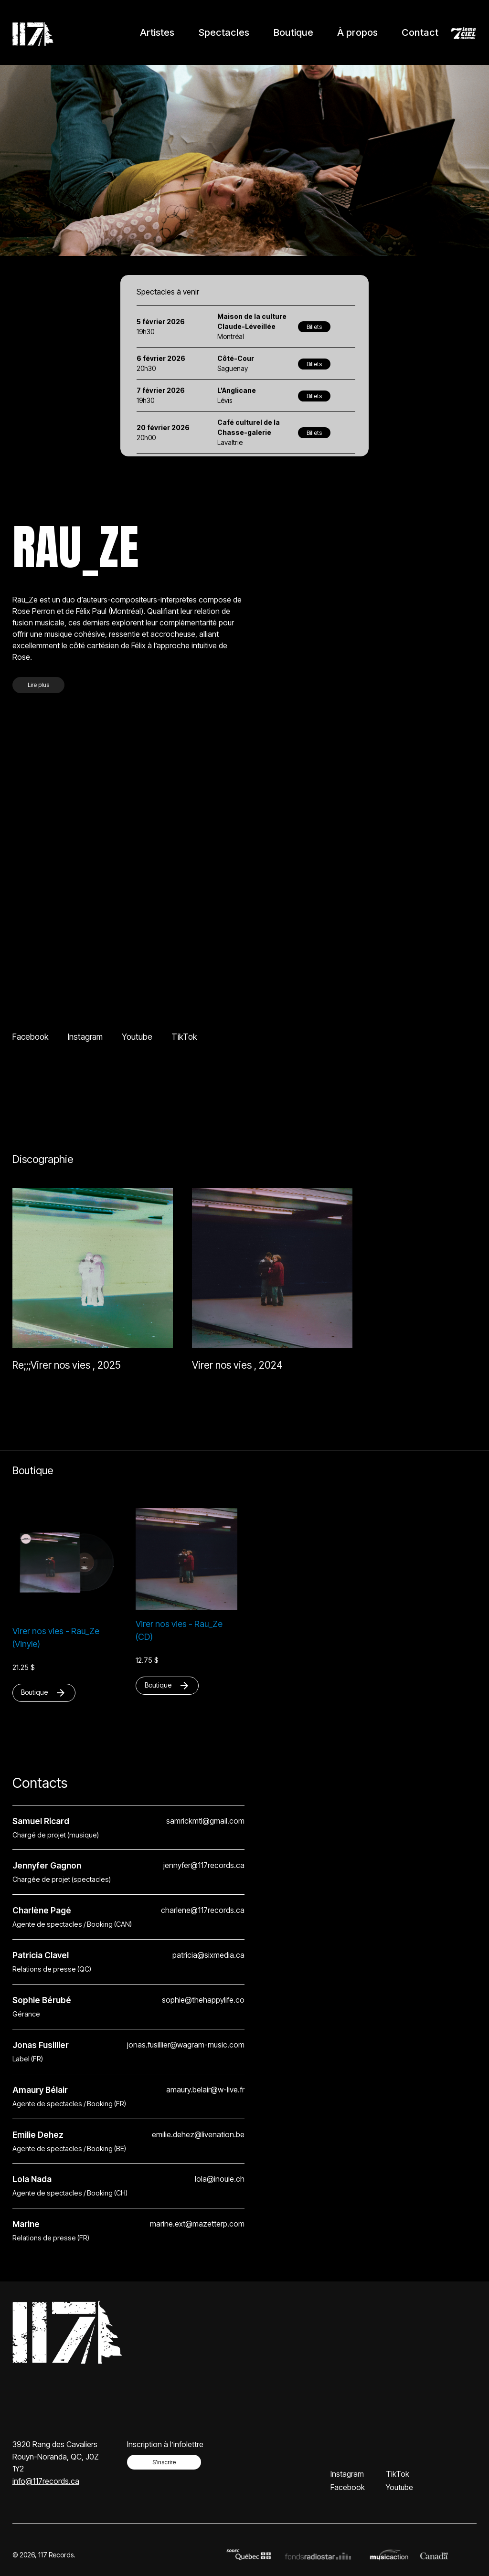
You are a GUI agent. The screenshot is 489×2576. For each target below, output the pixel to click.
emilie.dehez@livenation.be (198, 2134)
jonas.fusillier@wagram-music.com (185, 2044)
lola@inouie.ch (219, 2179)
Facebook (30, 1037)
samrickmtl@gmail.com (205, 1821)
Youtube (137, 1037)
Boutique (293, 32)
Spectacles (223, 32)
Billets (314, 326)
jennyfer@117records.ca (203, 1865)
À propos (357, 32)
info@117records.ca (45, 2481)
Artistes (157, 32)
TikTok (184, 1037)
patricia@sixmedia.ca (208, 1955)
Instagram (85, 1037)
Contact (420, 32)
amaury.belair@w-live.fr (205, 2089)
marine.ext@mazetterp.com (197, 2223)
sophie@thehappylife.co (203, 2000)
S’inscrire (164, 2462)
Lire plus (38, 684)
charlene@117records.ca (202, 1910)
